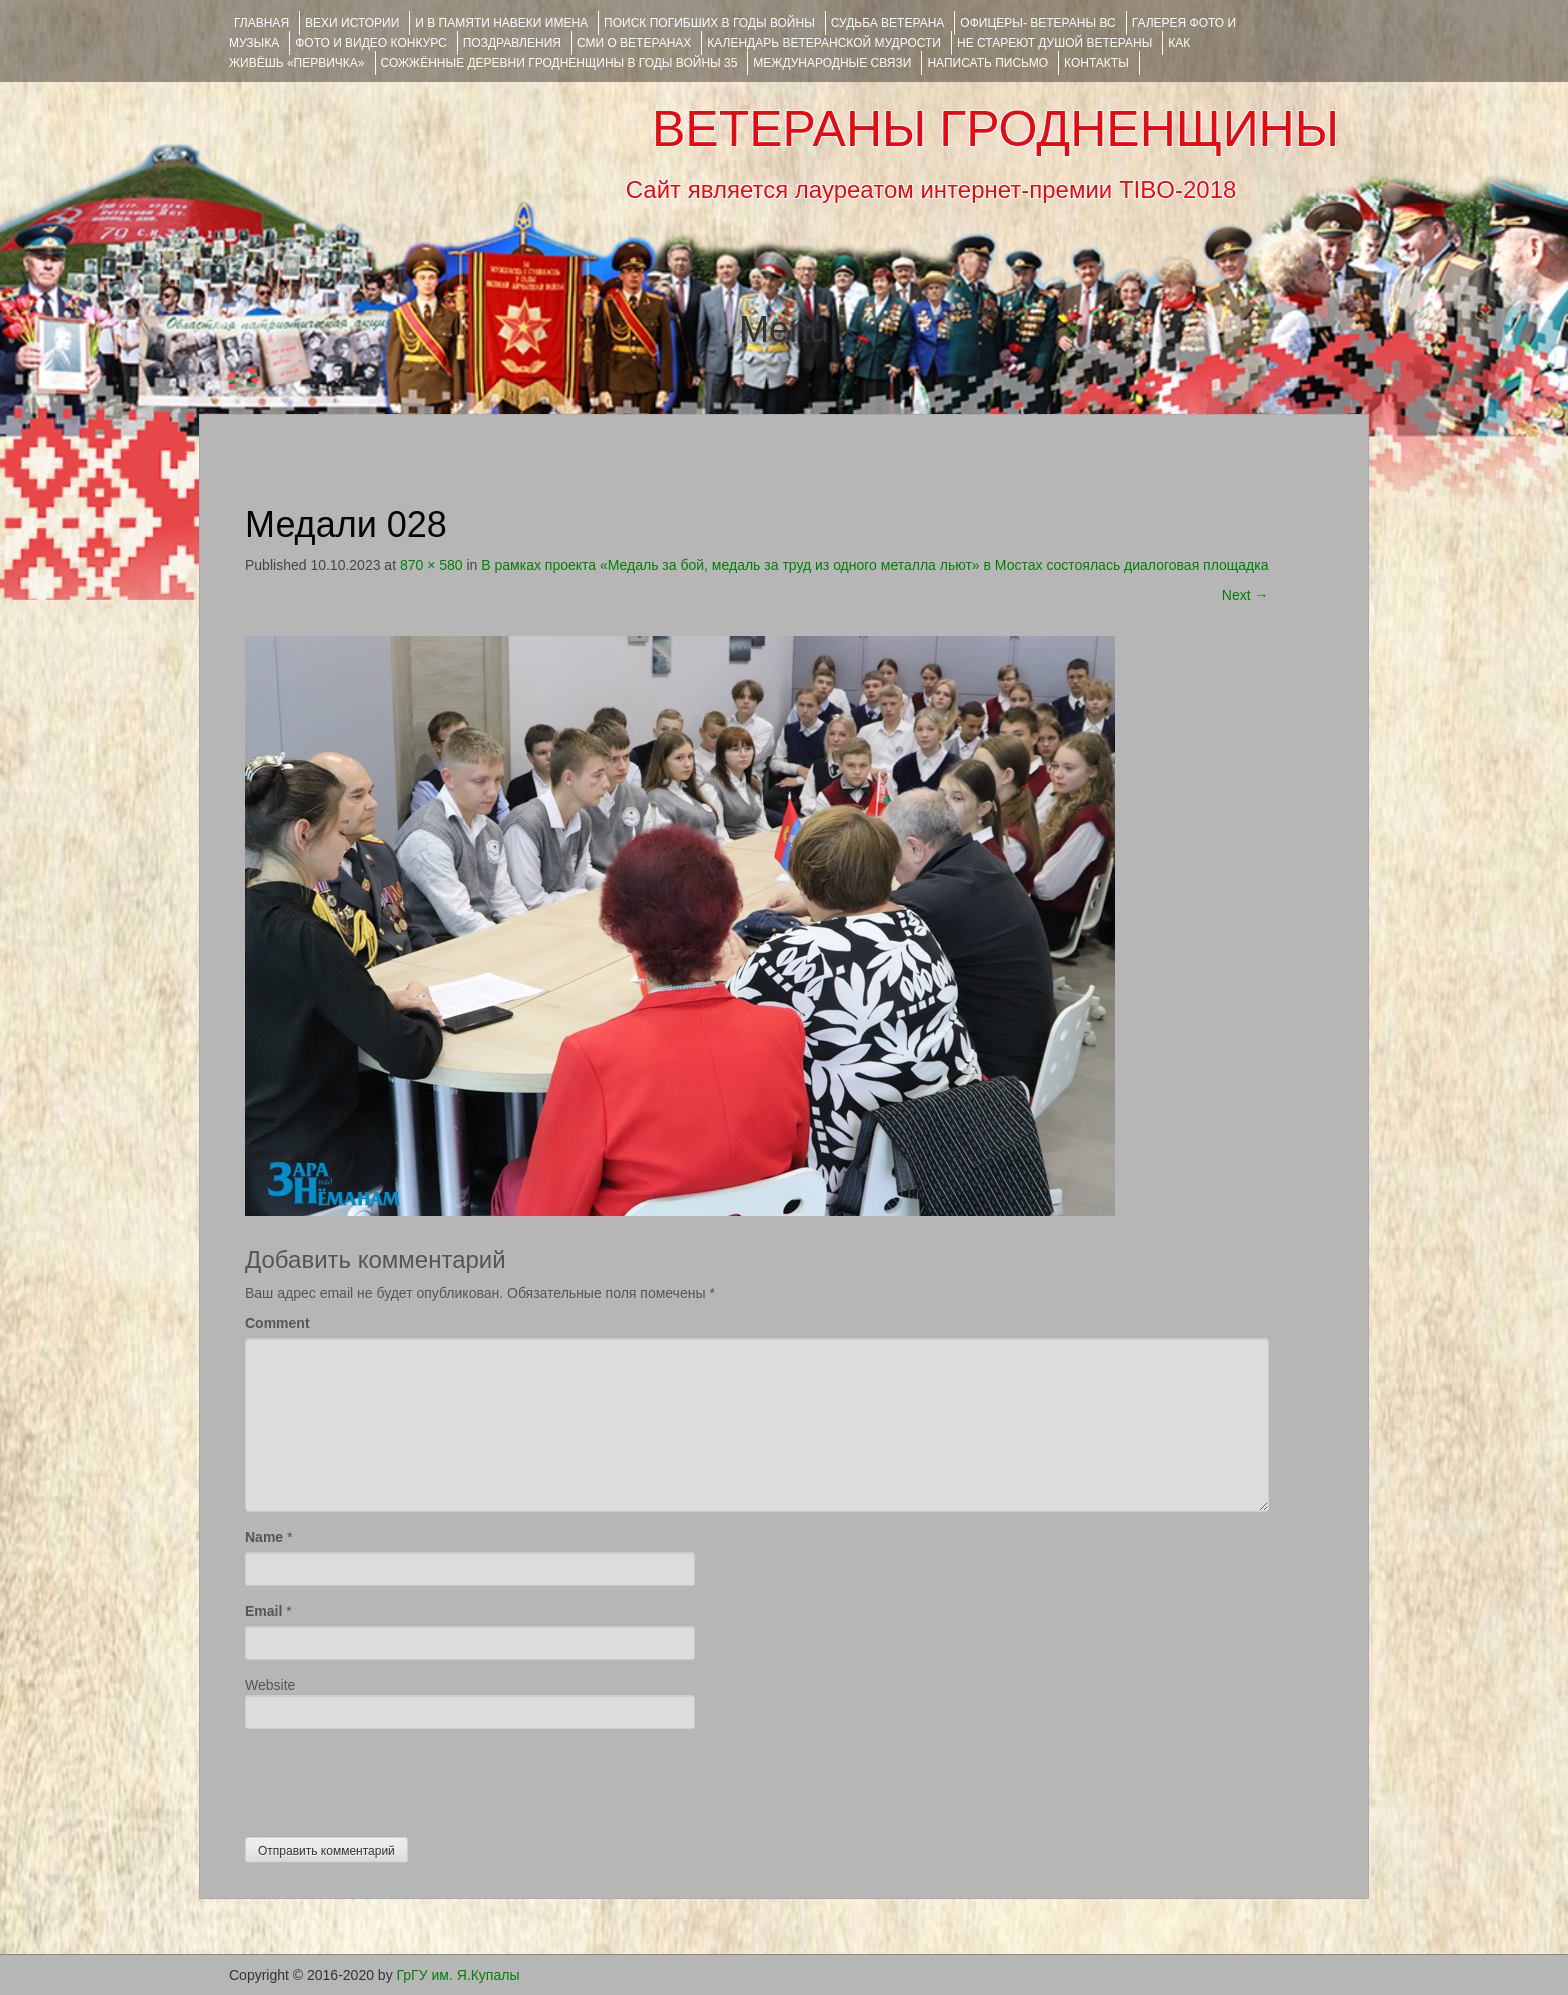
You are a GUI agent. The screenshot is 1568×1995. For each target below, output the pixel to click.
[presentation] (397, 1778)
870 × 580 (431, 565)
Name (264, 1537)
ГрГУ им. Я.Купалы (458, 1975)
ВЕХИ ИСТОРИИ (352, 23)
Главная (261, 23)
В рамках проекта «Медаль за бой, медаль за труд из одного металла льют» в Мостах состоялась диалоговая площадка (874, 565)
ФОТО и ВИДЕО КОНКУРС (370, 43)
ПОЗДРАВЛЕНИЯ (512, 43)
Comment (277, 1323)
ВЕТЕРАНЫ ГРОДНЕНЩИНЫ (995, 129)
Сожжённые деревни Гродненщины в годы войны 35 (559, 63)
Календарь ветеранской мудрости (824, 43)
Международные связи (832, 63)
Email (263, 1611)
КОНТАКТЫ (1096, 63)
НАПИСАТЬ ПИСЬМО (987, 63)
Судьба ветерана (888, 23)
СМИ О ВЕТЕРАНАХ (634, 43)
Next (1245, 595)
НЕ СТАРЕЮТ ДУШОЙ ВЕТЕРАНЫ (1054, 43)
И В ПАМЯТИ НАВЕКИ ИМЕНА (501, 23)
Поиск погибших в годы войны (709, 23)
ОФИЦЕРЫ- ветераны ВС (1037, 23)
